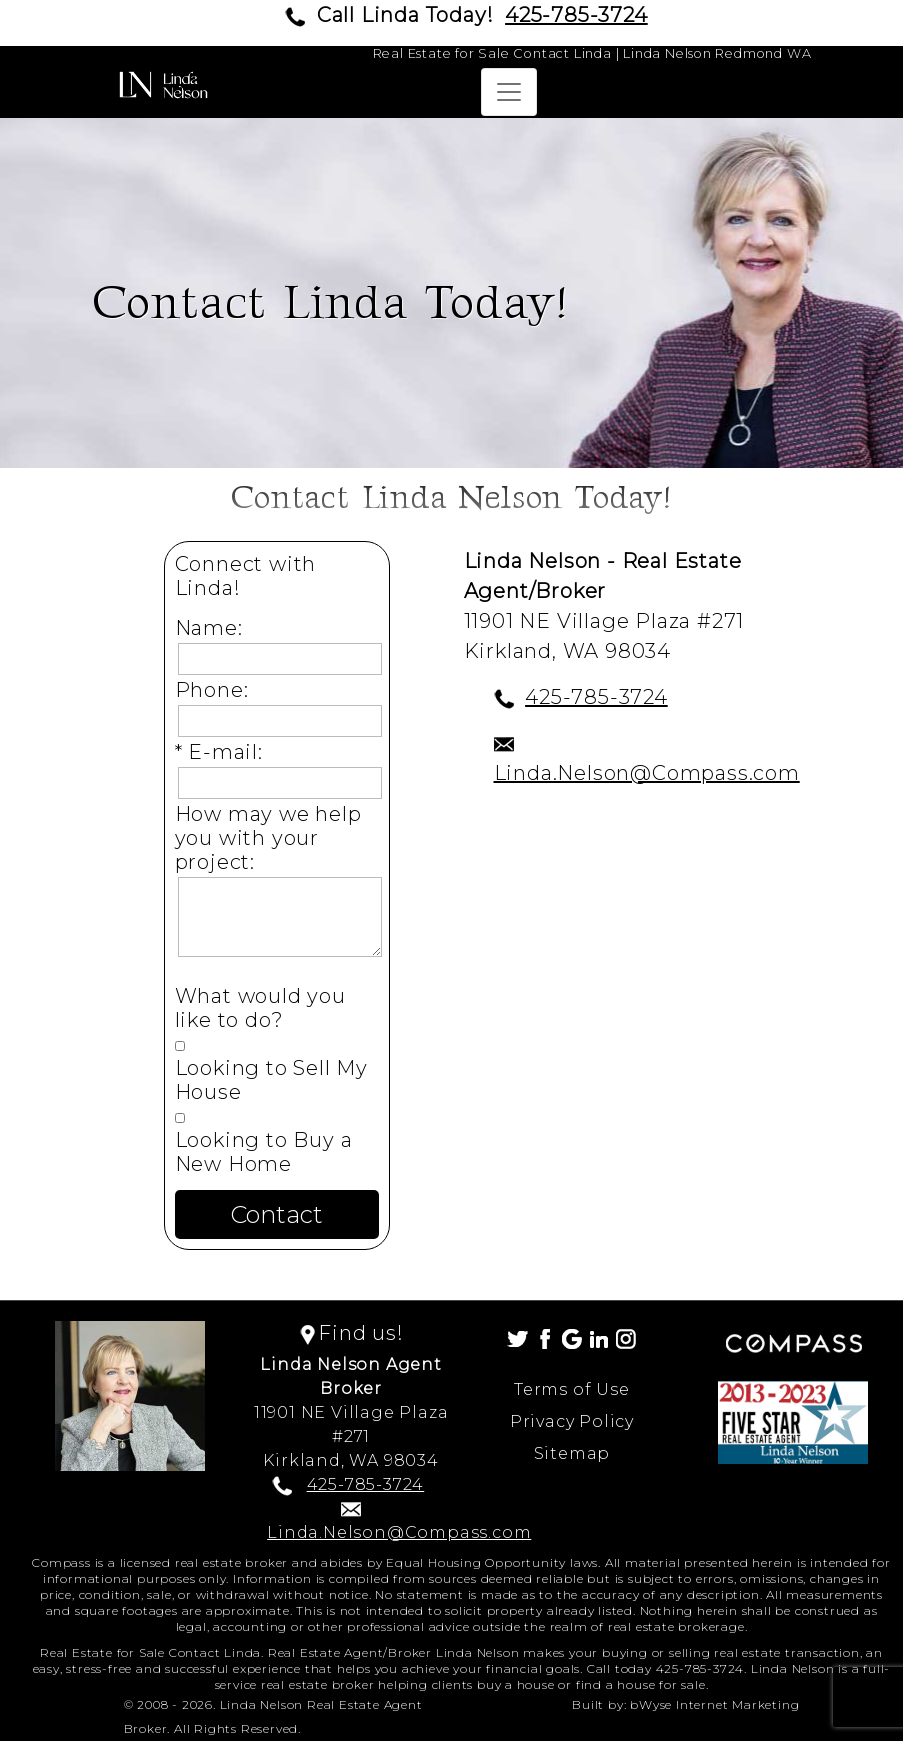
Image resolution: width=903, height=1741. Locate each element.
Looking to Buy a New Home (264, 1152)
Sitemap (572, 1453)
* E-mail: (225, 752)
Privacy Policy (572, 1421)
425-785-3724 (576, 15)
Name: (215, 628)
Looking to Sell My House (271, 1080)
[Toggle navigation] (509, 92)
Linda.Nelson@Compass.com (647, 773)
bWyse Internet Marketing (714, 1704)
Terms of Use (572, 1389)
